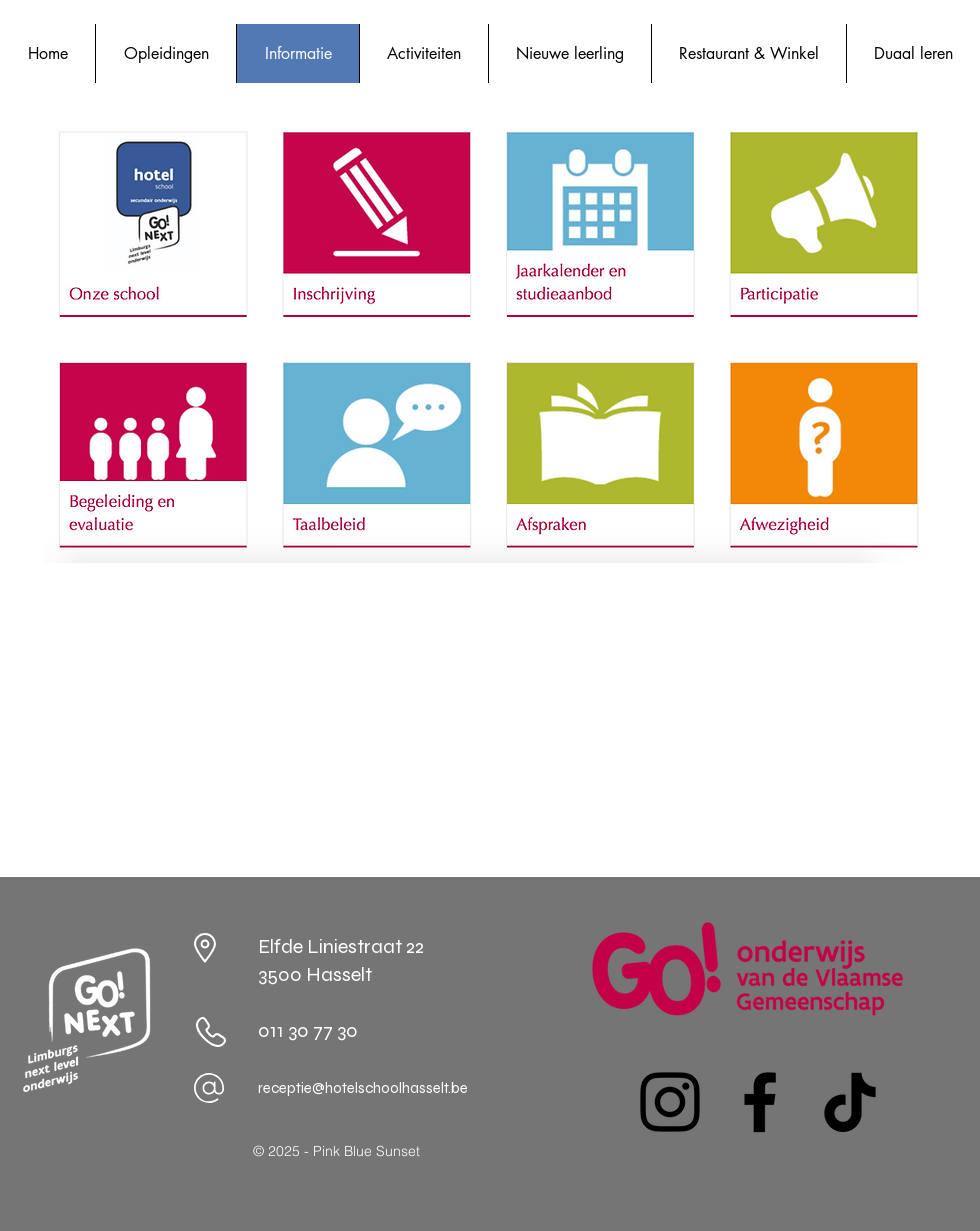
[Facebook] (760, 1102)
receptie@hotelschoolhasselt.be (363, 1088)
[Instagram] (670, 1102)
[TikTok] (850, 1102)
